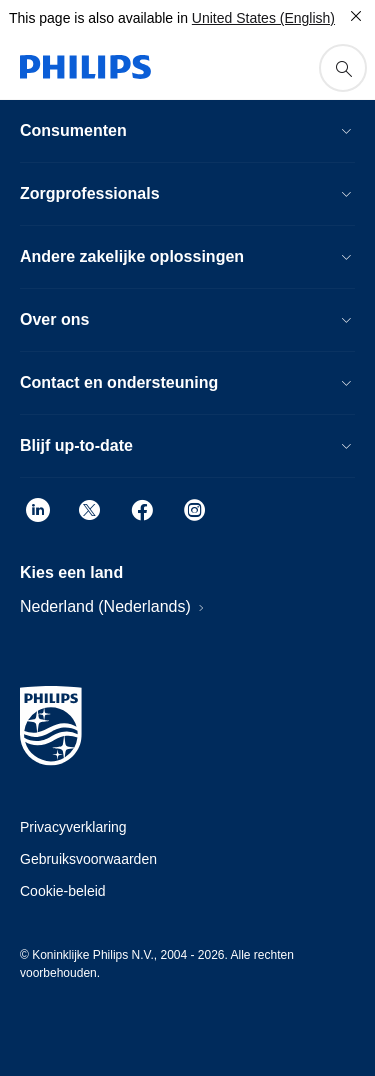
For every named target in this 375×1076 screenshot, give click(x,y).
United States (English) (263, 18)
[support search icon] (343, 68)
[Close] (356, 16)
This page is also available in (98, 18)
